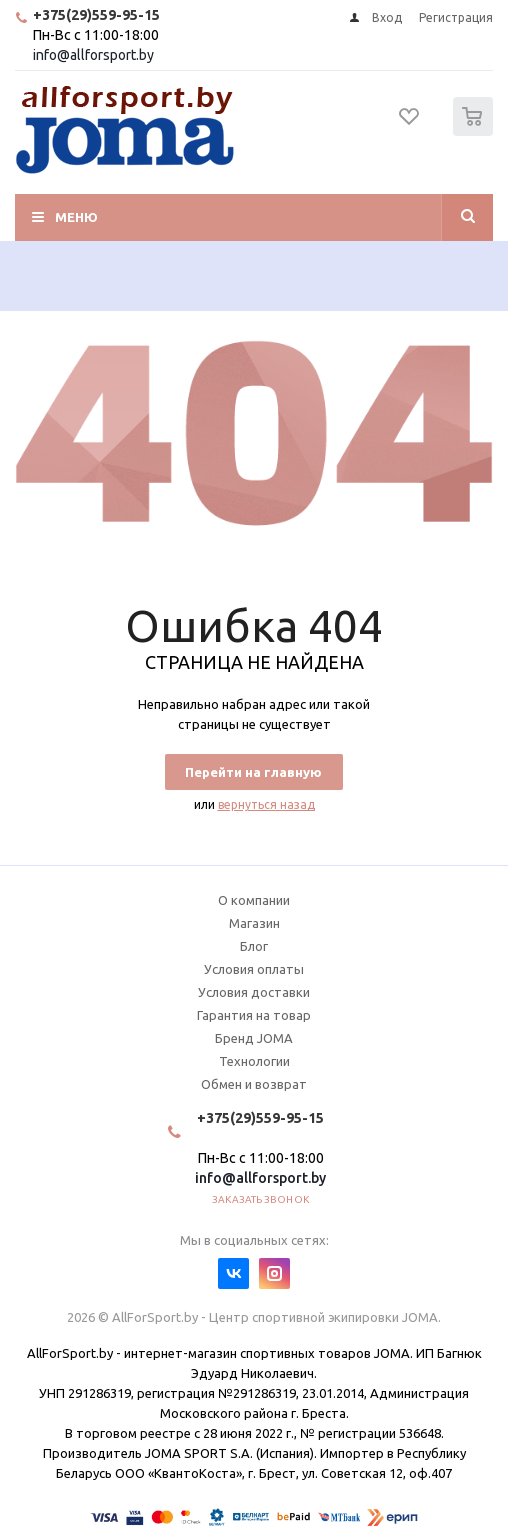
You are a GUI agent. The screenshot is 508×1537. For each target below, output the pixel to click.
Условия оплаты (254, 969)
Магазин (254, 923)
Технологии (254, 1061)
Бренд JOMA (254, 1038)
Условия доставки (254, 992)
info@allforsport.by (93, 55)
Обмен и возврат (254, 1084)
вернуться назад (266, 804)
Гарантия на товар (254, 1015)
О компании (254, 900)
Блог (254, 946)
